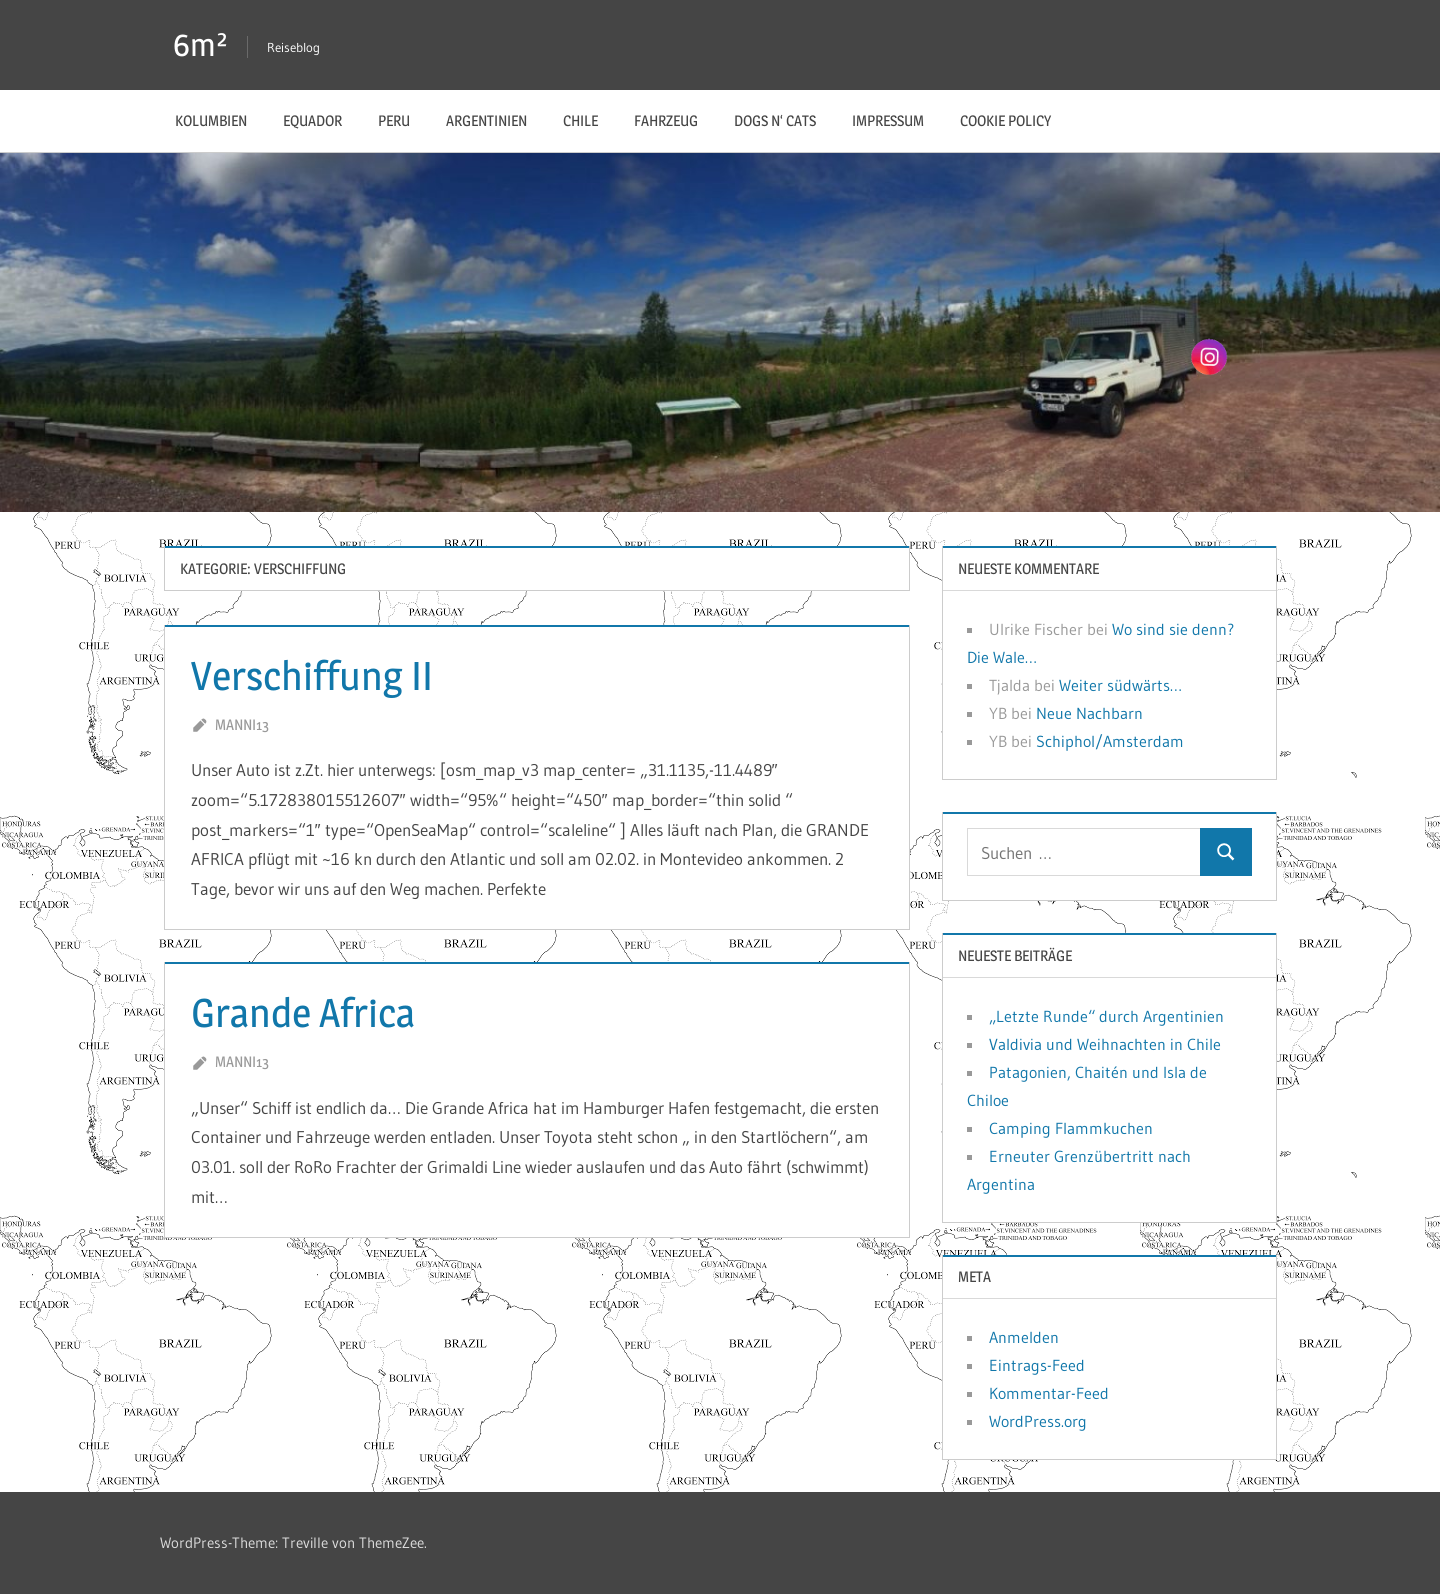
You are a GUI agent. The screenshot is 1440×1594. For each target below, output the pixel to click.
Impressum (888, 120)
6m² (200, 44)
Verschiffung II (312, 675)
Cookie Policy (1005, 120)
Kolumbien (211, 120)
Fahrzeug (666, 120)
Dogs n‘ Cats (775, 120)
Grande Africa (303, 1012)
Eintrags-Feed (1037, 1365)
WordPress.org (1038, 1421)
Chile (580, 120)
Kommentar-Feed (1049, 1393)
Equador (312, 120)
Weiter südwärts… (1120, 685)
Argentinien (486, 120)
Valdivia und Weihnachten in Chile (1105, 1044)
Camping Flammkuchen (1071, 1128)
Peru (394, 120)
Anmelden (1024, 1337)
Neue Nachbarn (1089, 713)
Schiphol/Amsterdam (1110, 741)
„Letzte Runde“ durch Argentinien (1106, 1016)
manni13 (242, 724)
